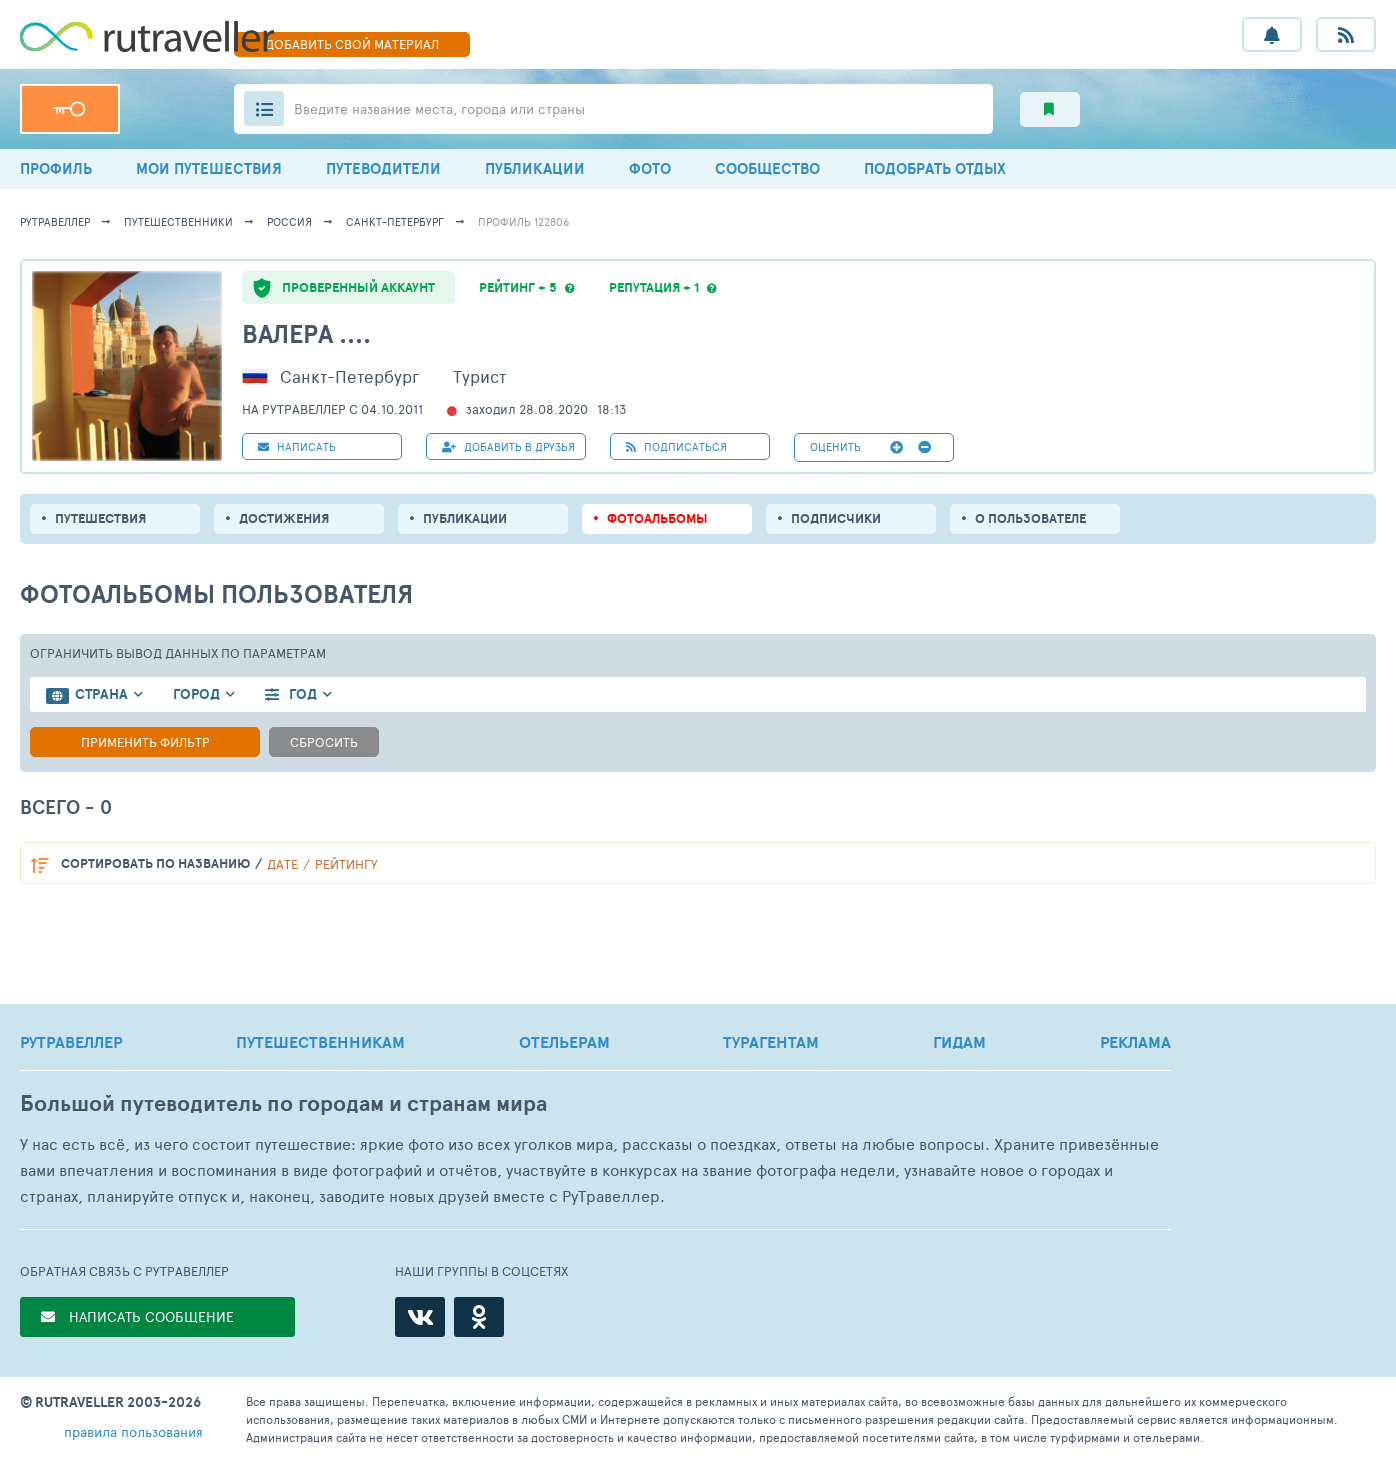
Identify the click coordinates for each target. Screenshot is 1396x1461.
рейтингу (346, 864)
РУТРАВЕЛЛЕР (71, 1042)
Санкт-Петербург (395, 221)
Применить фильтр (145, 742)
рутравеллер (55, 221)
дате (282, 864)
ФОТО (650, 168)
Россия (289, 221)
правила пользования (133, 1431)
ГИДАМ (959, 1042)
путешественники (178, 221)
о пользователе (1030, 518)
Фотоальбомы (657, 518)
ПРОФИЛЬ (56, 168)
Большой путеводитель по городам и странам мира (283, 1103)
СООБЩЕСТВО (767, 168)
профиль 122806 (523, 221)
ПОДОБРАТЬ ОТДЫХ (935, 168)
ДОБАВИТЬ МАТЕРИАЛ (352, 44)
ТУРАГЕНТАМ (771, 1042)
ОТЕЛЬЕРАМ (564, 1042)
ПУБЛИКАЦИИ (535, 168)
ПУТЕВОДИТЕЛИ (383, 168)
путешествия (100, 518)
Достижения (284, 518)
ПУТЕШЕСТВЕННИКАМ (320, 1042)
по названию (155, 863)
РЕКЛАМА (1135, 1042)
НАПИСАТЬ (297, 446)
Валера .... (306, 333)
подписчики (836, 518)
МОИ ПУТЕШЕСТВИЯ (209, 168)
